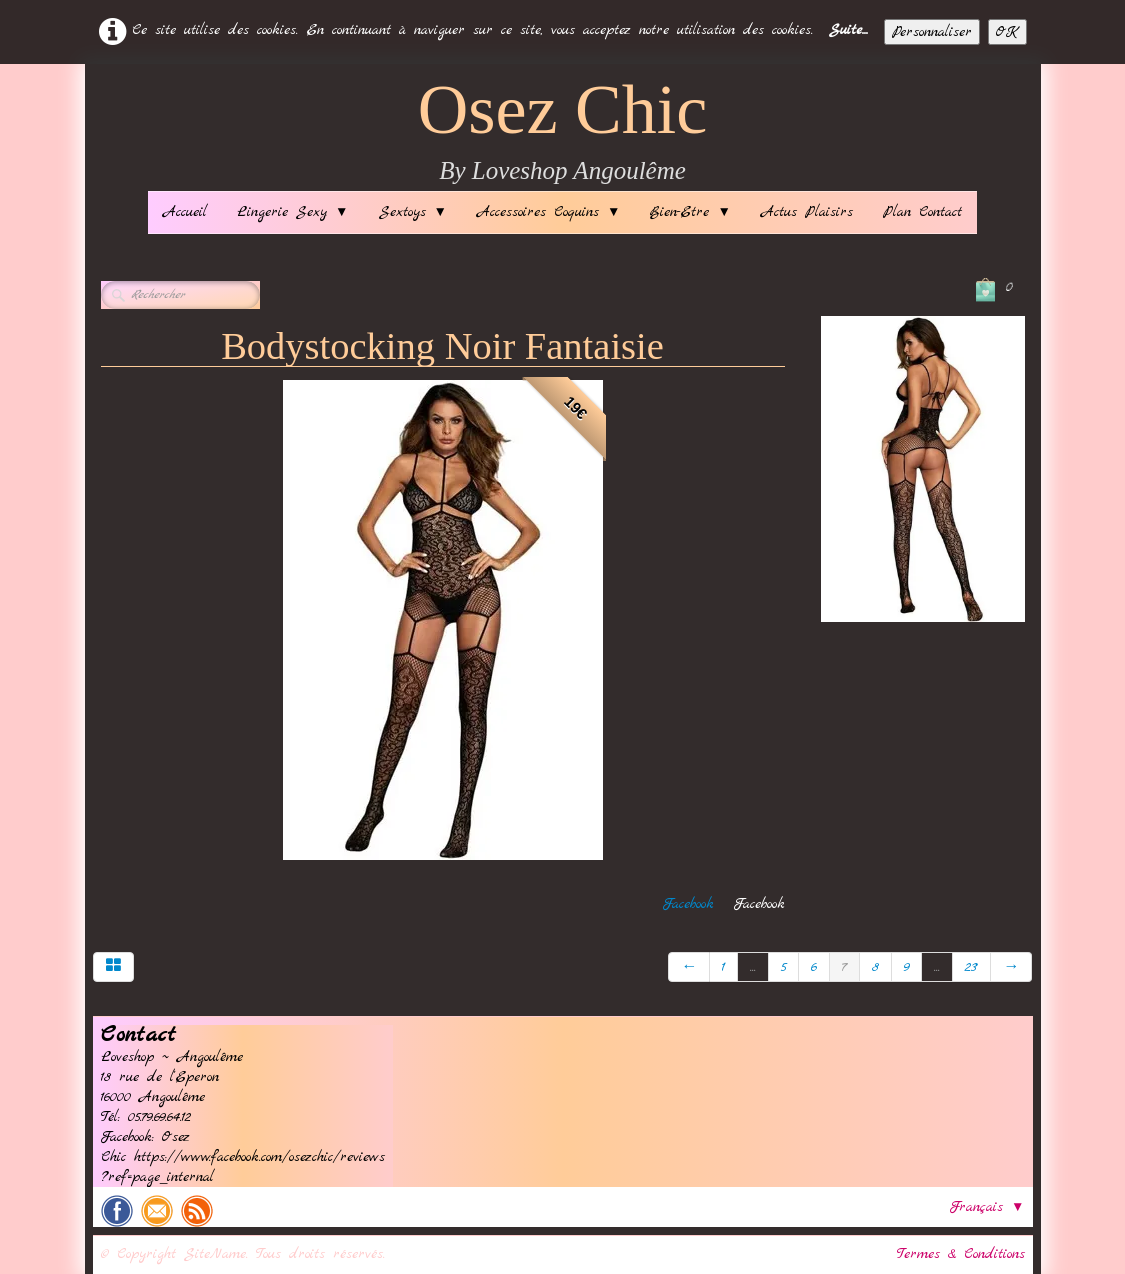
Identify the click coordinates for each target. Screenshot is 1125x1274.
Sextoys (413, 212)
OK (1007, 32)
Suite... (848, 30)
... (753, 967)
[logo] (563, 132)
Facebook (688, 904)
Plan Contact (922, 212)
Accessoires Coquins (548, 212)
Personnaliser (932, 32)
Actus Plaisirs (807, 212)
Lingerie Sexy (292, 212)
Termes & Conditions (961, 1254)
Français (987, 1207)
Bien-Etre (690, 212)
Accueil (185, 212)
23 (971, 967)
